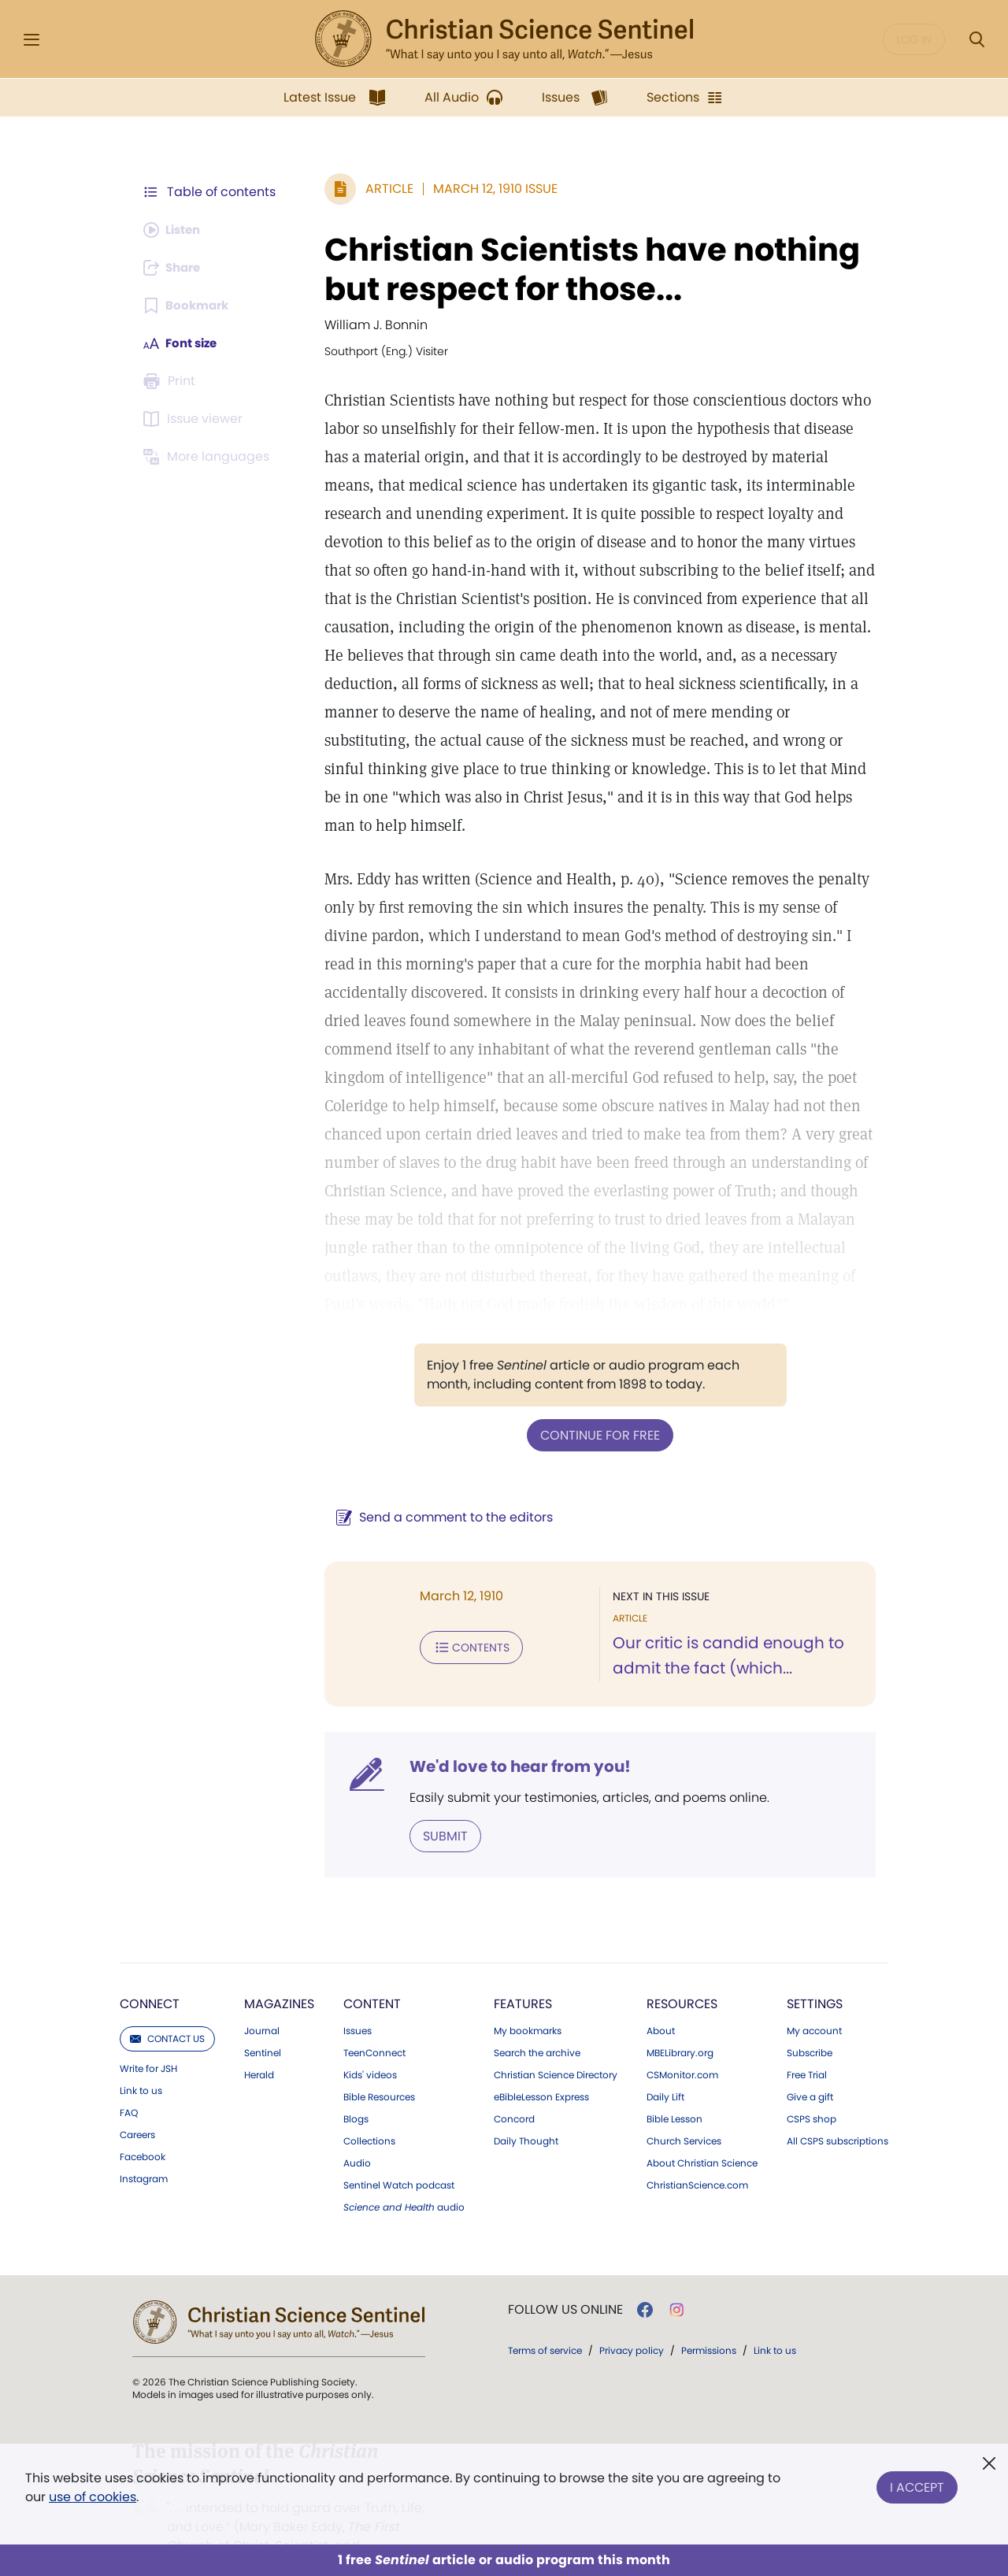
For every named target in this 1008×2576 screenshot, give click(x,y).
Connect (150, 1974)
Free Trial (807, 2045)
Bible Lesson (674, 2089)
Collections (369, 2111)
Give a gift (810, 2067)
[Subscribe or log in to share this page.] (175, 268)
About (661, 2001)
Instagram (144, 2149)
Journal (262, 2001)
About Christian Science (702, 2133)
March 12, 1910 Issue (487, 189)
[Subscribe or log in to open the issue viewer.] (195, 419)
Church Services (684, 2111)
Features (523, 1974)
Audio (357, 2133)
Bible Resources (379, 2067)
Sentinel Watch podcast (398, 2155)
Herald (259, 2045)
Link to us (141, 2061)
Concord (514, 2089)
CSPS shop (811, 2089)
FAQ (129, 2083)
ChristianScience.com (697, 2155)
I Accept (917, 2484)
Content (372, 1974)
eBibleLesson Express (541, 2067)
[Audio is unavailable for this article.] (175, 230)
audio (404, 2177)
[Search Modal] (976, 39)
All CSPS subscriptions (837, 2111)
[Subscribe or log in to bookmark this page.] (188, 305)
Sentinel (262, 2023)
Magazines (279, 1974)
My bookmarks (527, 2001)
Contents (463, 1617)
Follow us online (565, 2280)
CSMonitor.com (682, 2045)
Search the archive (537, 2023)
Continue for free (596, 1406)
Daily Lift (665, 2067)
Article (382, 189)
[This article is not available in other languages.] (208, 457)
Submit (437, 1806)
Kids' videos (370, 2045)
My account (814, 2001)
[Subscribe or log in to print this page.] (171, 381)
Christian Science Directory (555, 2045)
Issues (357, 2001)
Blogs (356, 2089)
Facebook (142, 2127)
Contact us (167, 2008)
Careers (137, 2105)
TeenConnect (374, 2023)
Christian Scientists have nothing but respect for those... (584, 269)
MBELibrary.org (680, 2023)
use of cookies (92, 2497)
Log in (914, 39)
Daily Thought (526, 2111)
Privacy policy (631, 2320)
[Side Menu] (31, 39)
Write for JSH (148, 2039)
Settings (815, 1974)
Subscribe (809, 2023)
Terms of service (545, 2320)
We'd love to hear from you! (512, 1737)
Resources (682, 1974)
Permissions (708, 2320)
